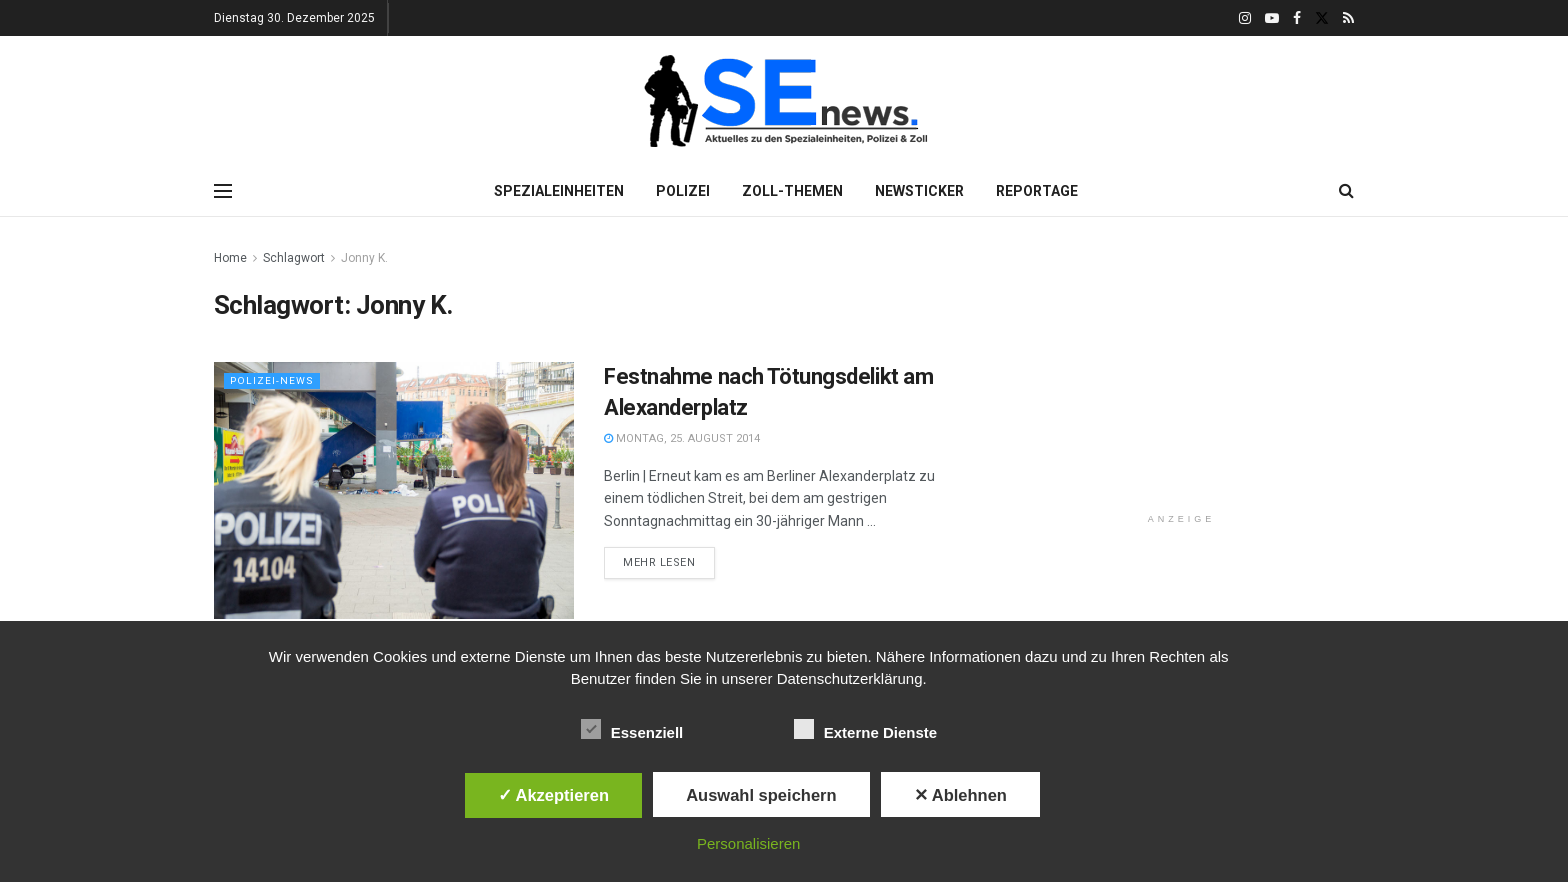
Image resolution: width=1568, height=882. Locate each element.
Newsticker (919, 191)
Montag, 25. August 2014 (682, 438)
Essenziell (632, 729)
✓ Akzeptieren (554, 795)
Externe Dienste (865, 729)
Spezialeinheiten (559, 191)
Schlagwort (294, 258)
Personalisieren (748, 843)
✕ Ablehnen (960, 795)
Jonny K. (364, 258)
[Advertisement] (1182, 372)
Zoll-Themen (792, 191)
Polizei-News (273, 380)
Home (230, 258)
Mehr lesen (659, 562)
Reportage (1037, 191)
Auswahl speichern (761, 795)
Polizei (683, 191)
